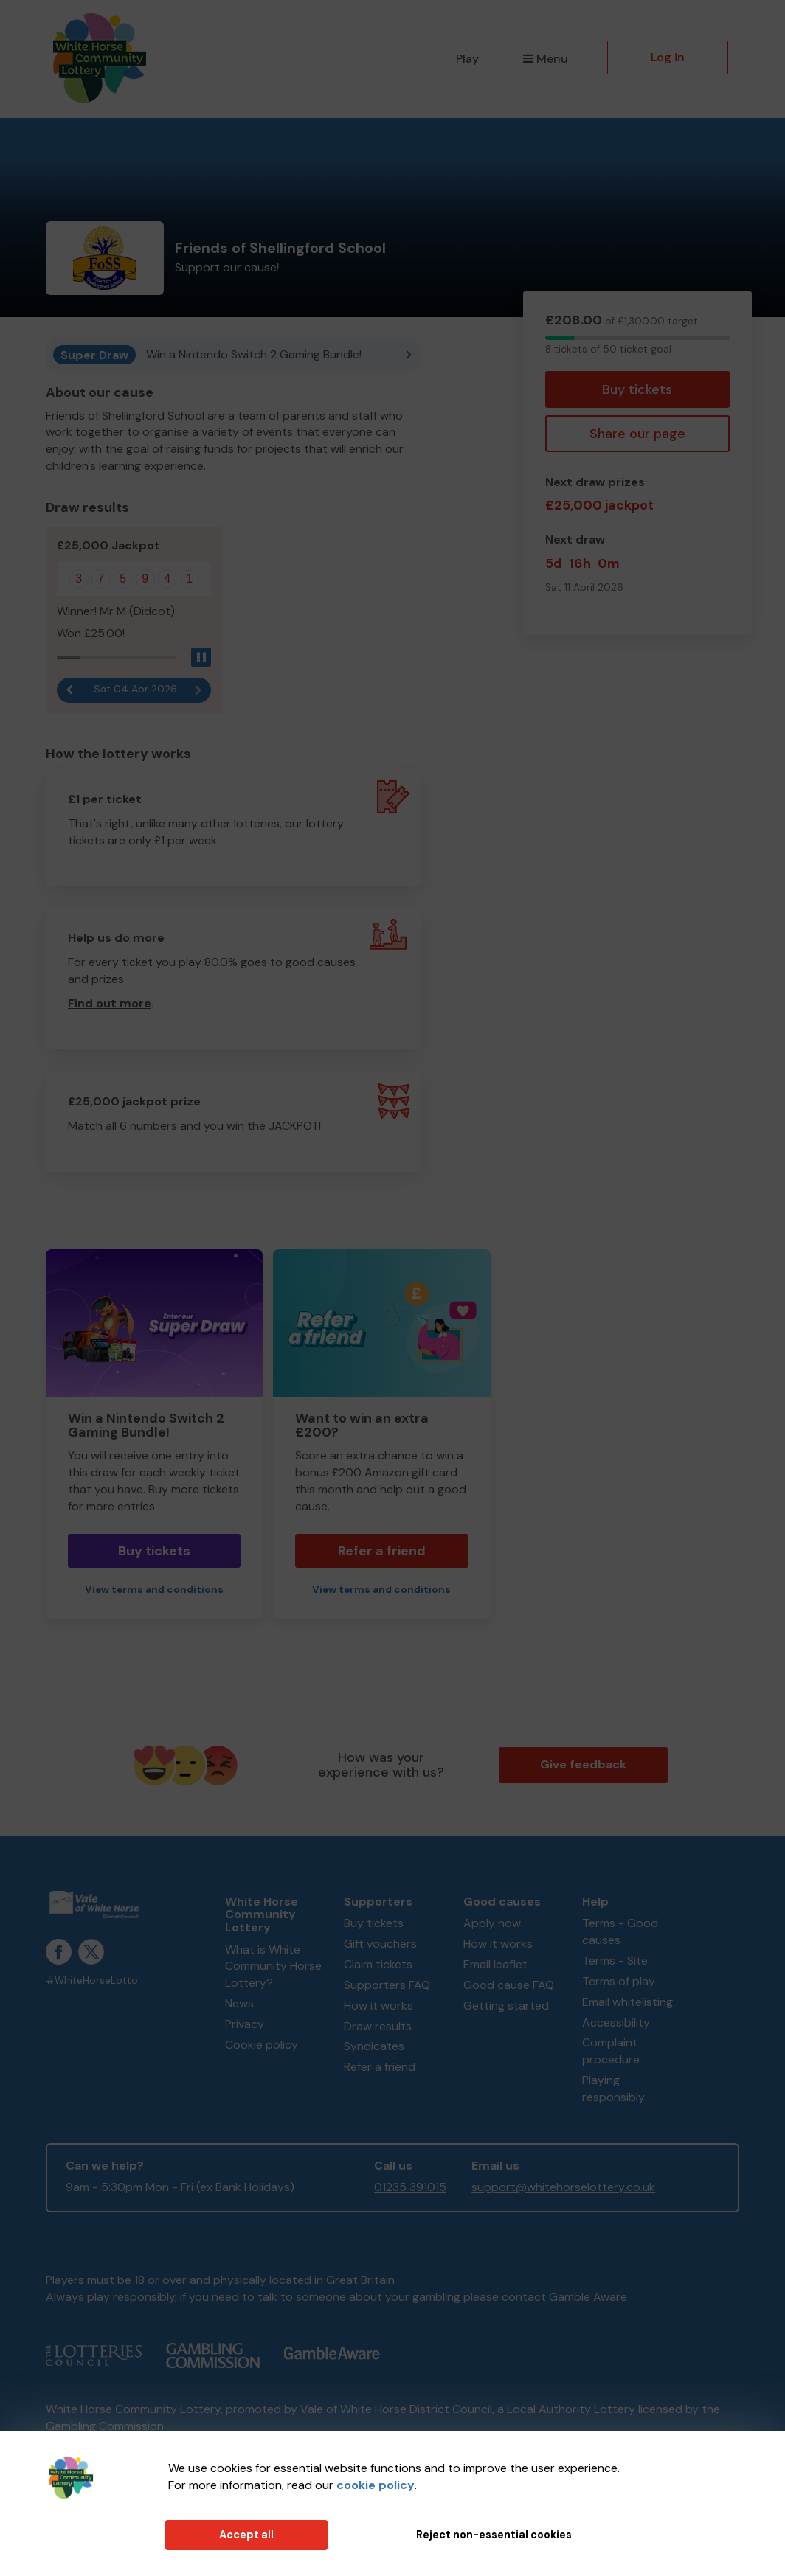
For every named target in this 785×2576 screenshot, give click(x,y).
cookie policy (375, 2485)
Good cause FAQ (508, 1985)
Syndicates (374, 2046)
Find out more (109, 1003)
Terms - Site (615, 1960)
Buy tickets (637, 389)
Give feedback (583, 1764)
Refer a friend (382, 1551)
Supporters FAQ (387, 1985)
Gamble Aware (588, 2297)
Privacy (244, 2024)
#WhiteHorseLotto (92, 1980)
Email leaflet (495, 1964)
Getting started (506, 2005)
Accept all (246, 2534)
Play (467, 58)
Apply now (492, 1923)
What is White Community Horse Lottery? (273, 1966)
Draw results (378, 2026)
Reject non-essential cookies (494, 2534)
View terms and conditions (154, 1589)
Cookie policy (261, 2044)
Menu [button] (545, 58)
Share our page (637, 433)
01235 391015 (410, 2187)
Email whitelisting (627, 2002)
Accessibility (616, 2022)
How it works (378, 2005)
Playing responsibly (613, 2088)
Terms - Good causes (620, 1931)
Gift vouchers (380, 1943)
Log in (668, 57)
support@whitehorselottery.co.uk (563, 2187)
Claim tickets (378, 1964)
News (239, 2003)
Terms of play (618, 1981)
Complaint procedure (611, 2051)
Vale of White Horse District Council (396, 2409)
